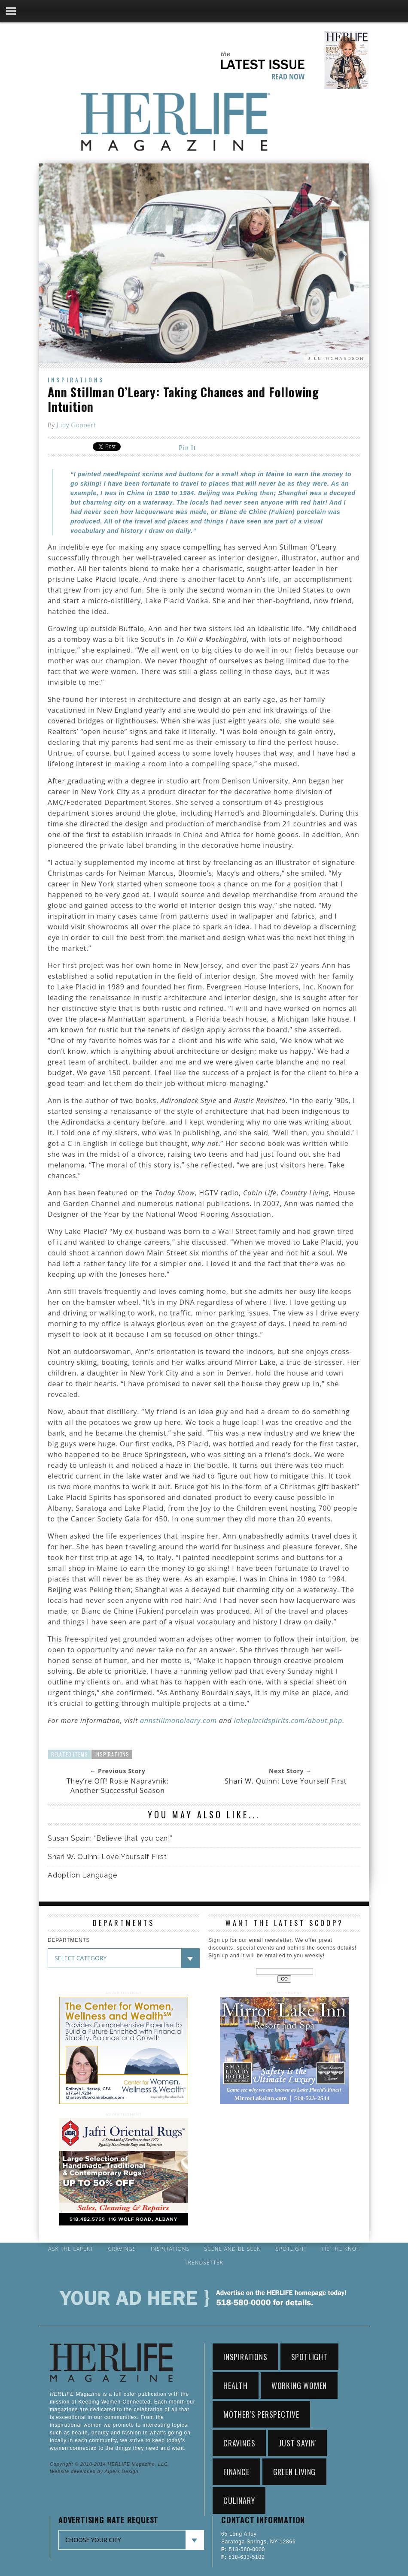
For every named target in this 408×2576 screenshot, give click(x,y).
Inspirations (76, 379)
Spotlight (291, 2249)
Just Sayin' (297, 2443)
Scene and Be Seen (232, 2249)
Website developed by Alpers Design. (95, 2471)
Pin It (187, 447)
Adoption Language (82, 1875)
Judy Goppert (76, 425)
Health (235, 2385)
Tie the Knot (340, 2249)
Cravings (122, 2249)
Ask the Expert (70, 2249)
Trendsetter (204, 2263)
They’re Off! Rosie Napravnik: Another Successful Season (118, 1785)
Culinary (239, 2500)
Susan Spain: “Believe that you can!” (110, 1838)
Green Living (294, 2471)
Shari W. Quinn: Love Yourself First (286, 1781)
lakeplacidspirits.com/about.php (288, 1720)
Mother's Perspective (261, 2414)
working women (299, 2385)
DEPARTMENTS (69, 1940)
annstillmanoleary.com (178, 1720)
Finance (236, 2471)
